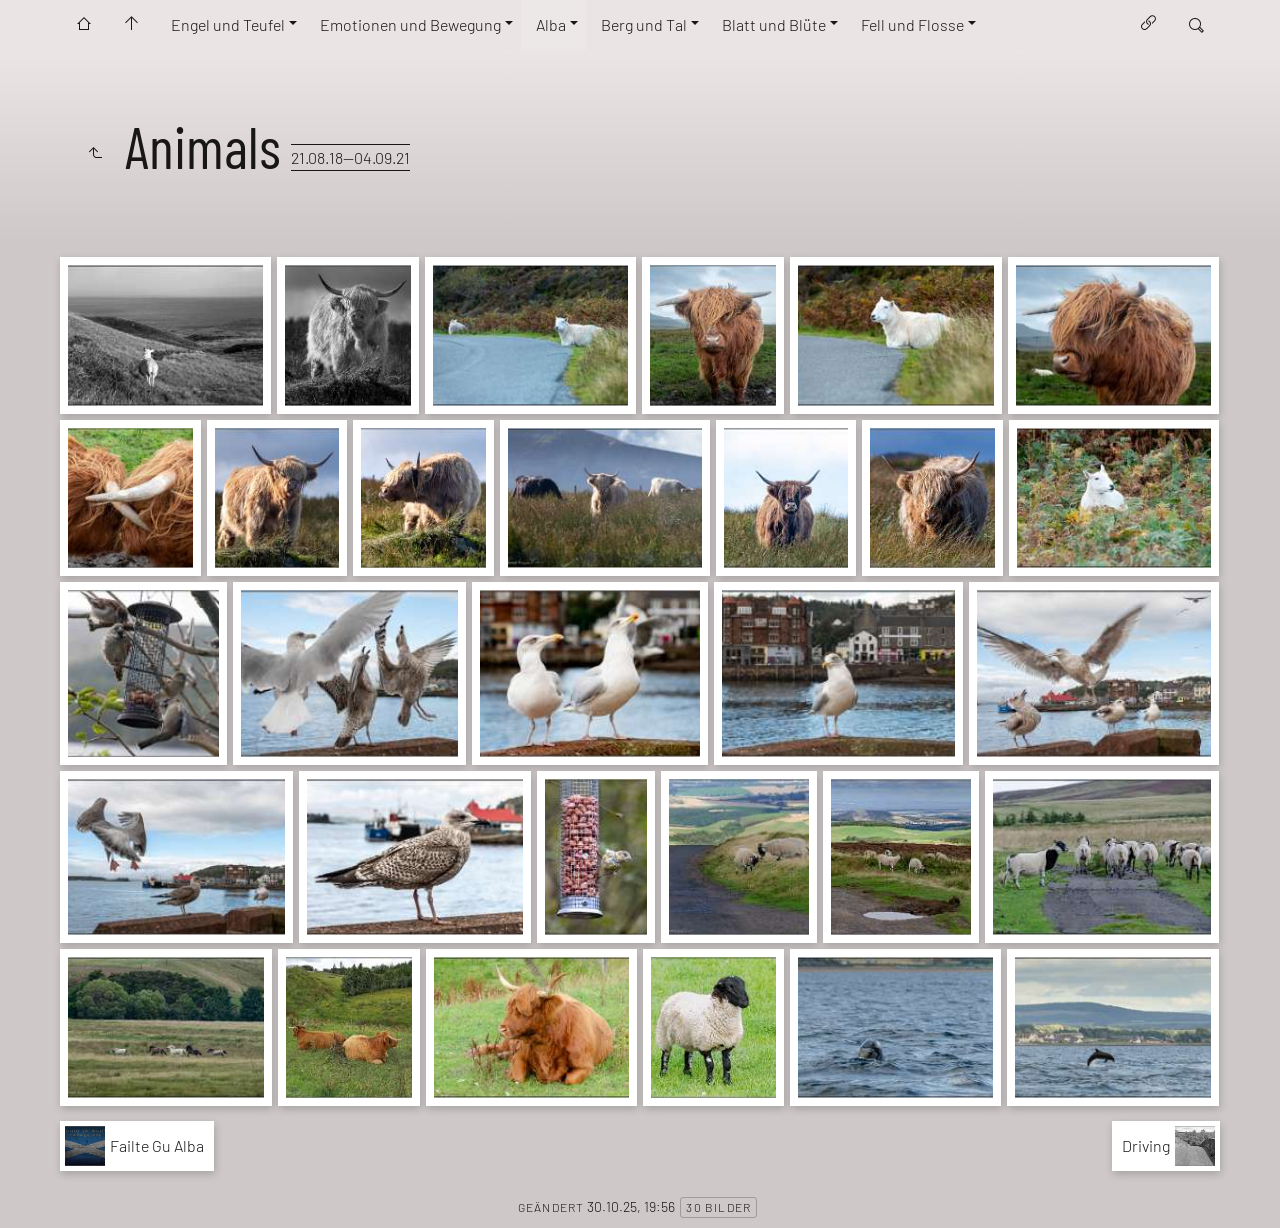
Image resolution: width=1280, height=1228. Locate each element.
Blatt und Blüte (774, 24)
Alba (551, 24)
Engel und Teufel (228, 24)
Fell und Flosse (912, 24)
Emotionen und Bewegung (410, 24)
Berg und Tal (644, 24)
